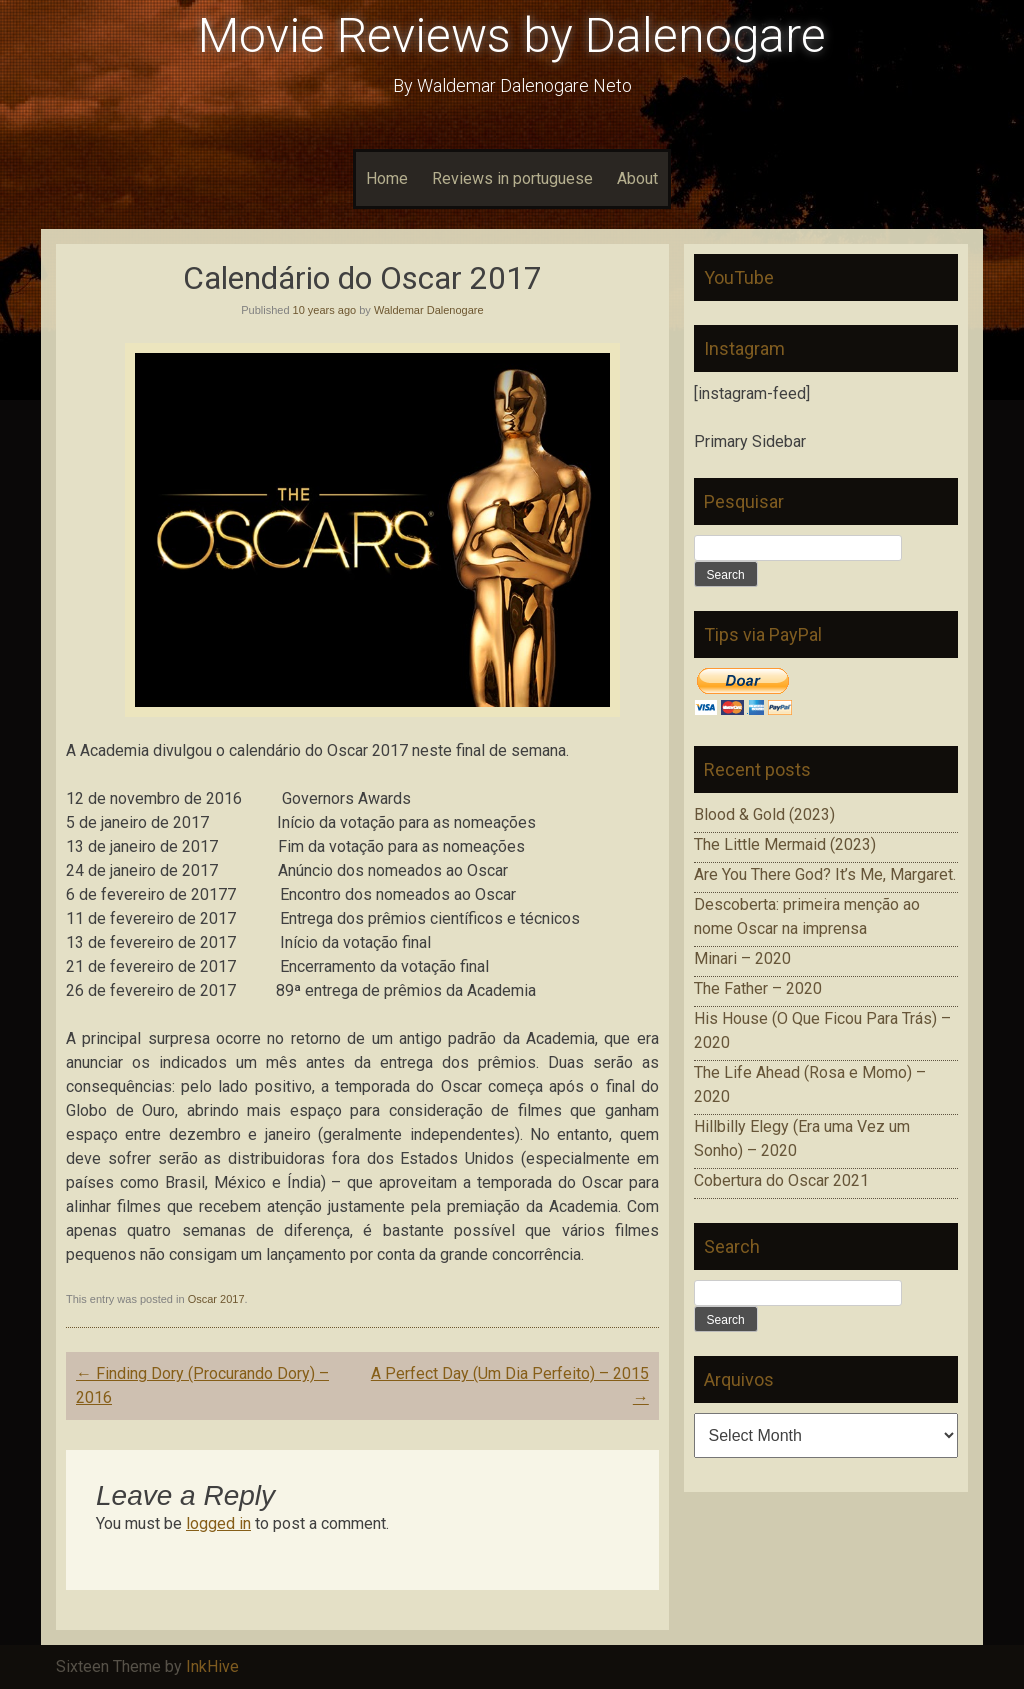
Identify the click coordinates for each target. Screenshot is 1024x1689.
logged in (218, 1523)
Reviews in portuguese (512, 178)
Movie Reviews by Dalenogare (512, 35)
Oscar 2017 (216, 1299)
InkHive (212, 1666)
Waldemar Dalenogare (429, 310)
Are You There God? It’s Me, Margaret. (825, 874)
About (637, 178)
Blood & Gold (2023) (764, 814)
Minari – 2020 (742, 958)
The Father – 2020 (758, 988)
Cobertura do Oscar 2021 (781, 1180)
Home (387, 178)
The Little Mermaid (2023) (785, 844)
